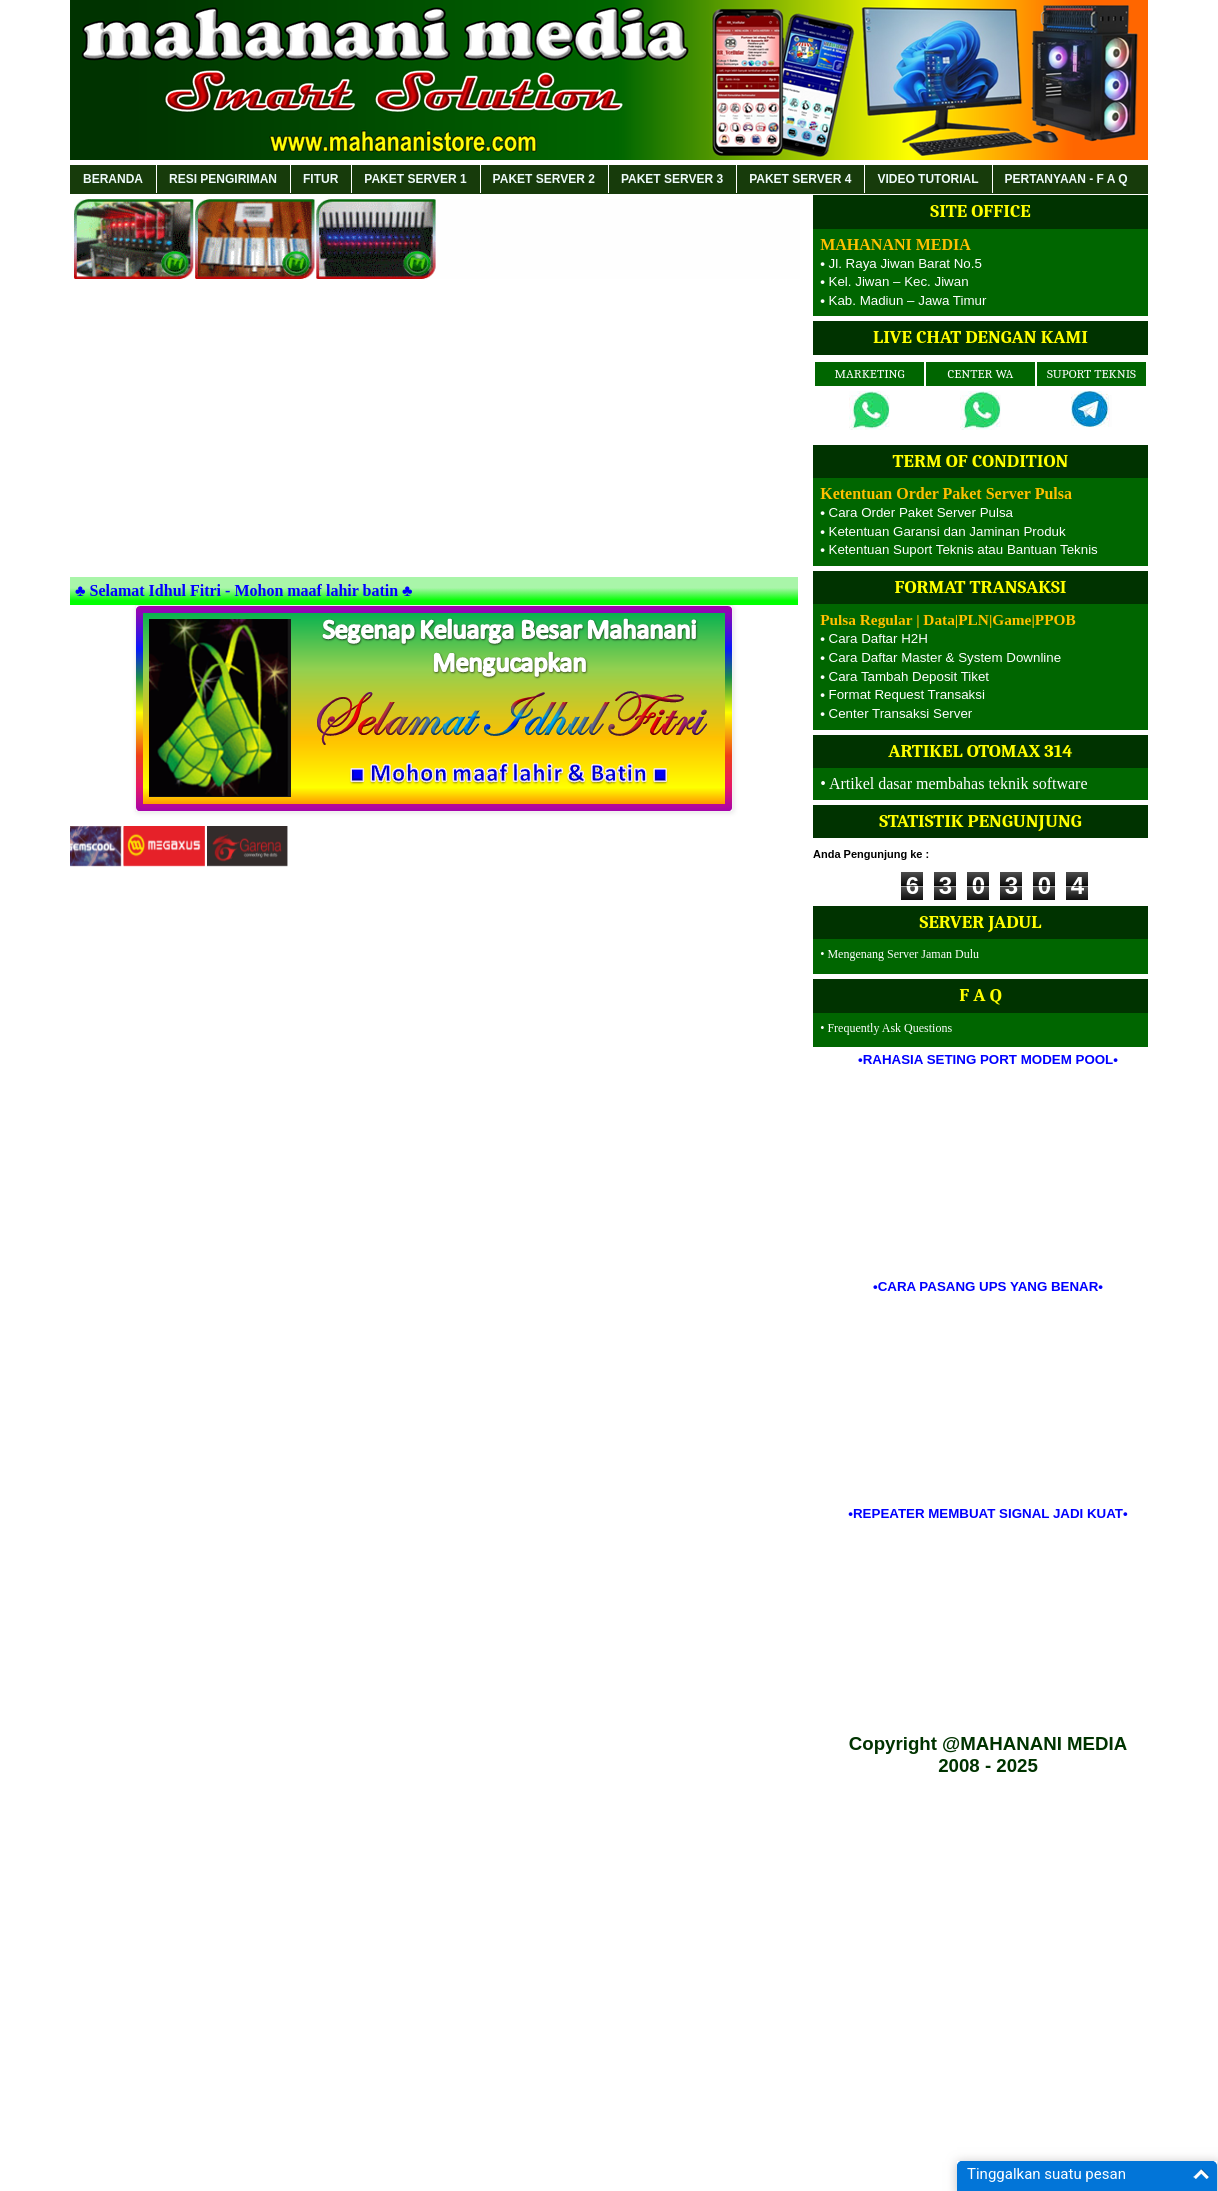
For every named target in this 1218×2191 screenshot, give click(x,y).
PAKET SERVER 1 (415, 179)
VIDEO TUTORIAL (927, 179)
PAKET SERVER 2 (544, 179)
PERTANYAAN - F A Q (1066, 179)
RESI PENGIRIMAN (223, 179)
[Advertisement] (434, 432)
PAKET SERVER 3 (672, 179)
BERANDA (113, 179)
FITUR (320, 179)
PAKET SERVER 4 (800, 179)
